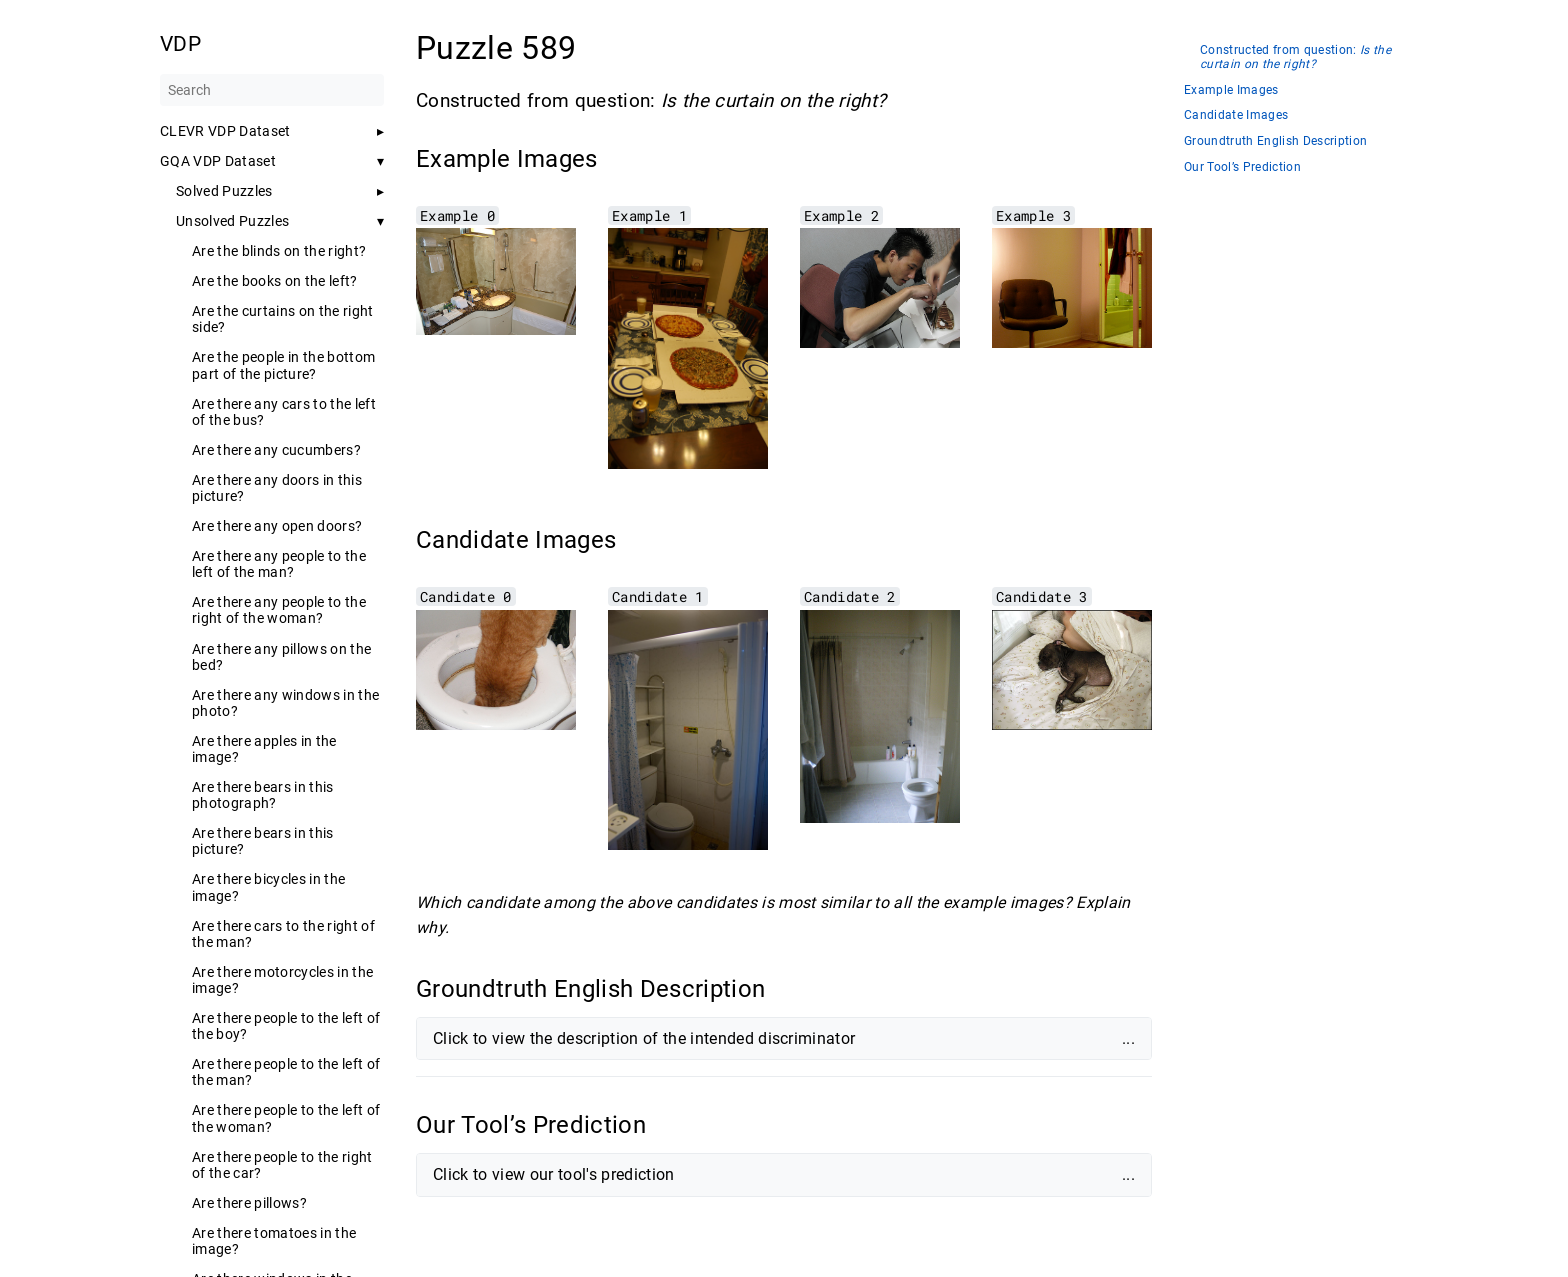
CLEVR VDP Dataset (225, 131)
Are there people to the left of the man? (286, 1072)
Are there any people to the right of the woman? (279, 610)
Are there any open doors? (277, 526)
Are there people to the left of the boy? (286, 1026)
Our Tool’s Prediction (1242, 167)
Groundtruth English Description (1275, 141)
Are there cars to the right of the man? (283, 934)
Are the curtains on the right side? (283, 319)
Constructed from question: (1295, 57)
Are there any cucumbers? (276, 450)
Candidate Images (1236, 115)
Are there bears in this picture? (263, 841)
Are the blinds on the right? (279, 251)
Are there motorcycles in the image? (282, 980)
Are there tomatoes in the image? (274, 1241)
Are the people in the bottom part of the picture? (283, 365)
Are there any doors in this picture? (277, 488)
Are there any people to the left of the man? (279, 564)
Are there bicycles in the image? (268, 887)
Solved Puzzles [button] (224, 191)
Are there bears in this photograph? (263, 795)
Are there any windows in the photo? (285, 703)
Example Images (1231, 90)
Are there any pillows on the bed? (281, 657)
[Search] (272, 90)
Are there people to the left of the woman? (286, 1118)
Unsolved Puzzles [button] (232, 221)
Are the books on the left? (275, 281)
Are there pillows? (249, 1203)
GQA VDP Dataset (218, 161)
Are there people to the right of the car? (282, 1165)
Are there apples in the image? (264, 749)
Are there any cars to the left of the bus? (284, 412)
